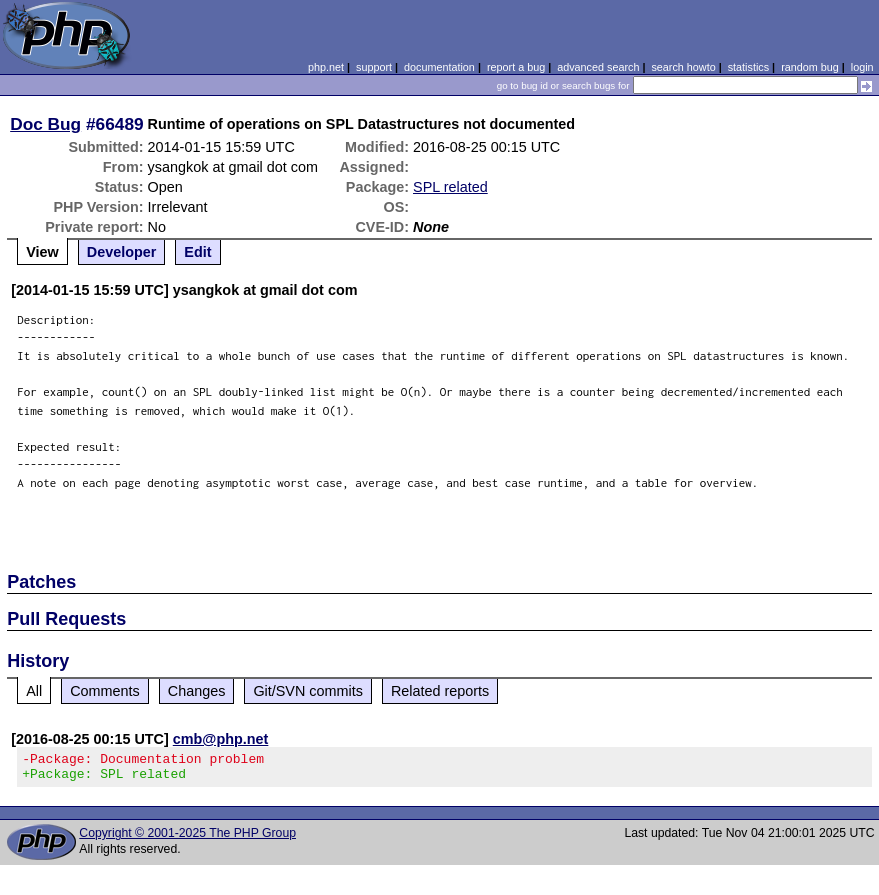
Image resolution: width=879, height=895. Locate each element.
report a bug (516, 67)
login (862, 67)
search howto (683, 67)
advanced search (598, 67)
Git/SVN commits (308, 691)
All (34, 691)
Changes (197, 691)
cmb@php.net (221, 739)
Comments (105, 691)
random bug (810, 67)
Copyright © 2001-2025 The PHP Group (187, 839)
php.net (326, 67)
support (374, 67)
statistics (748, 67)
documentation (439, 67)
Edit (197, 252)
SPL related (450, 187)
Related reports (440, 691)
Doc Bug (45, 124)
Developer (122, 252)
